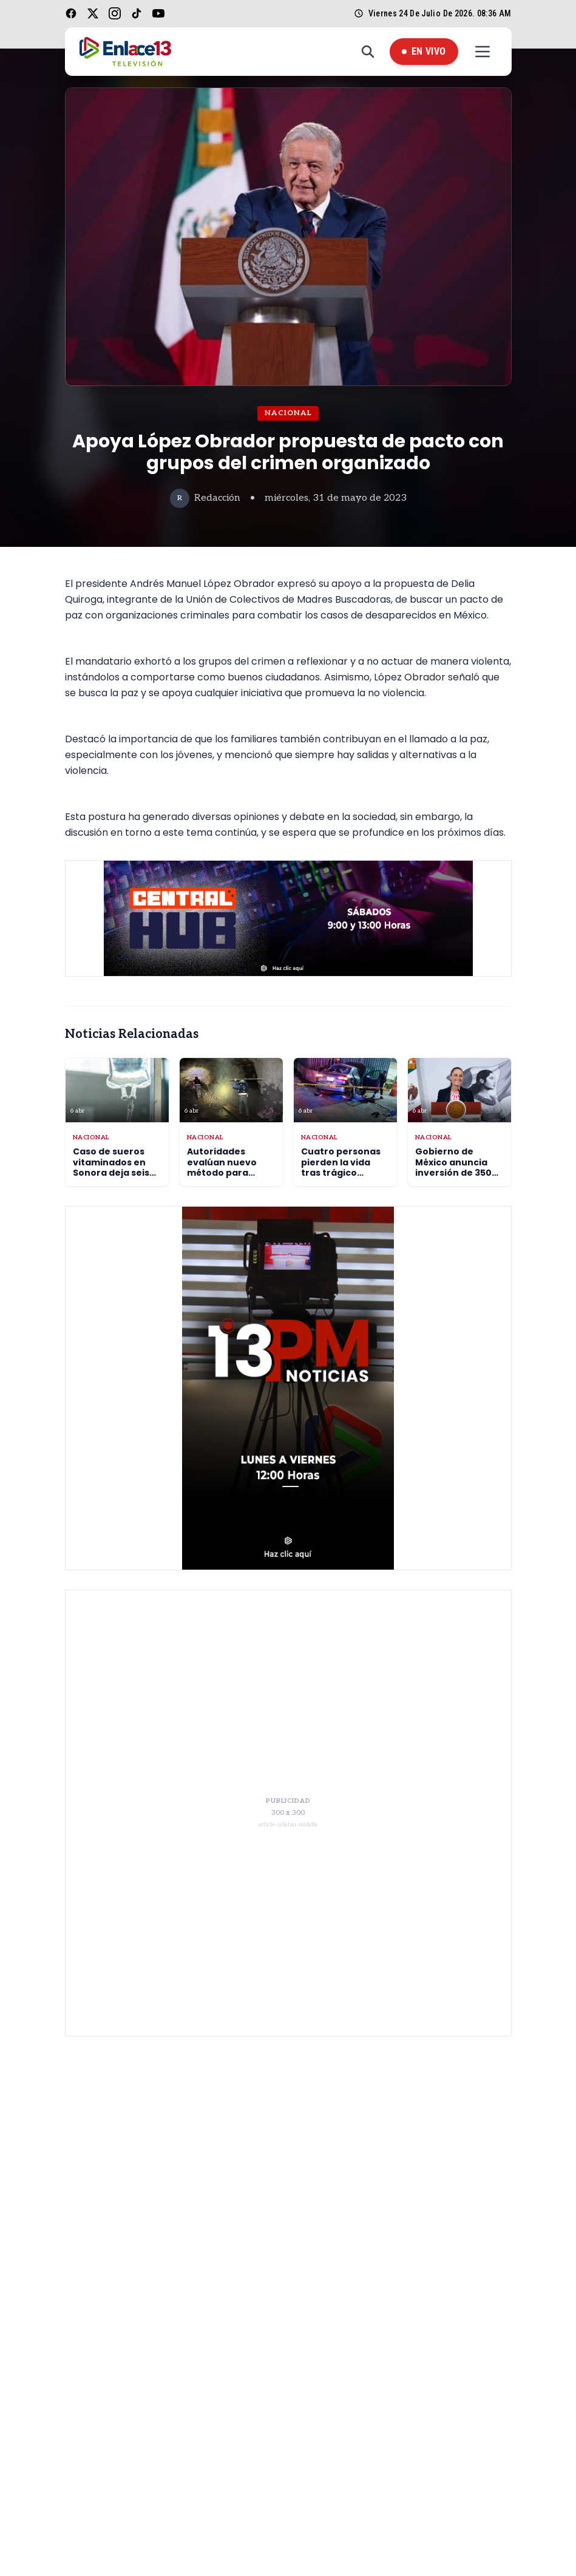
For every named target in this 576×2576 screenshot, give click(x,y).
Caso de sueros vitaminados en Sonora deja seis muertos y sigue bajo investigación (116, 1172)
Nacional (288, 413)
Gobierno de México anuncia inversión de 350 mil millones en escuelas (453, 1172)
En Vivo (424, 51)
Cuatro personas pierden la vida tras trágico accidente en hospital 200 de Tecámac (341, 1178)
